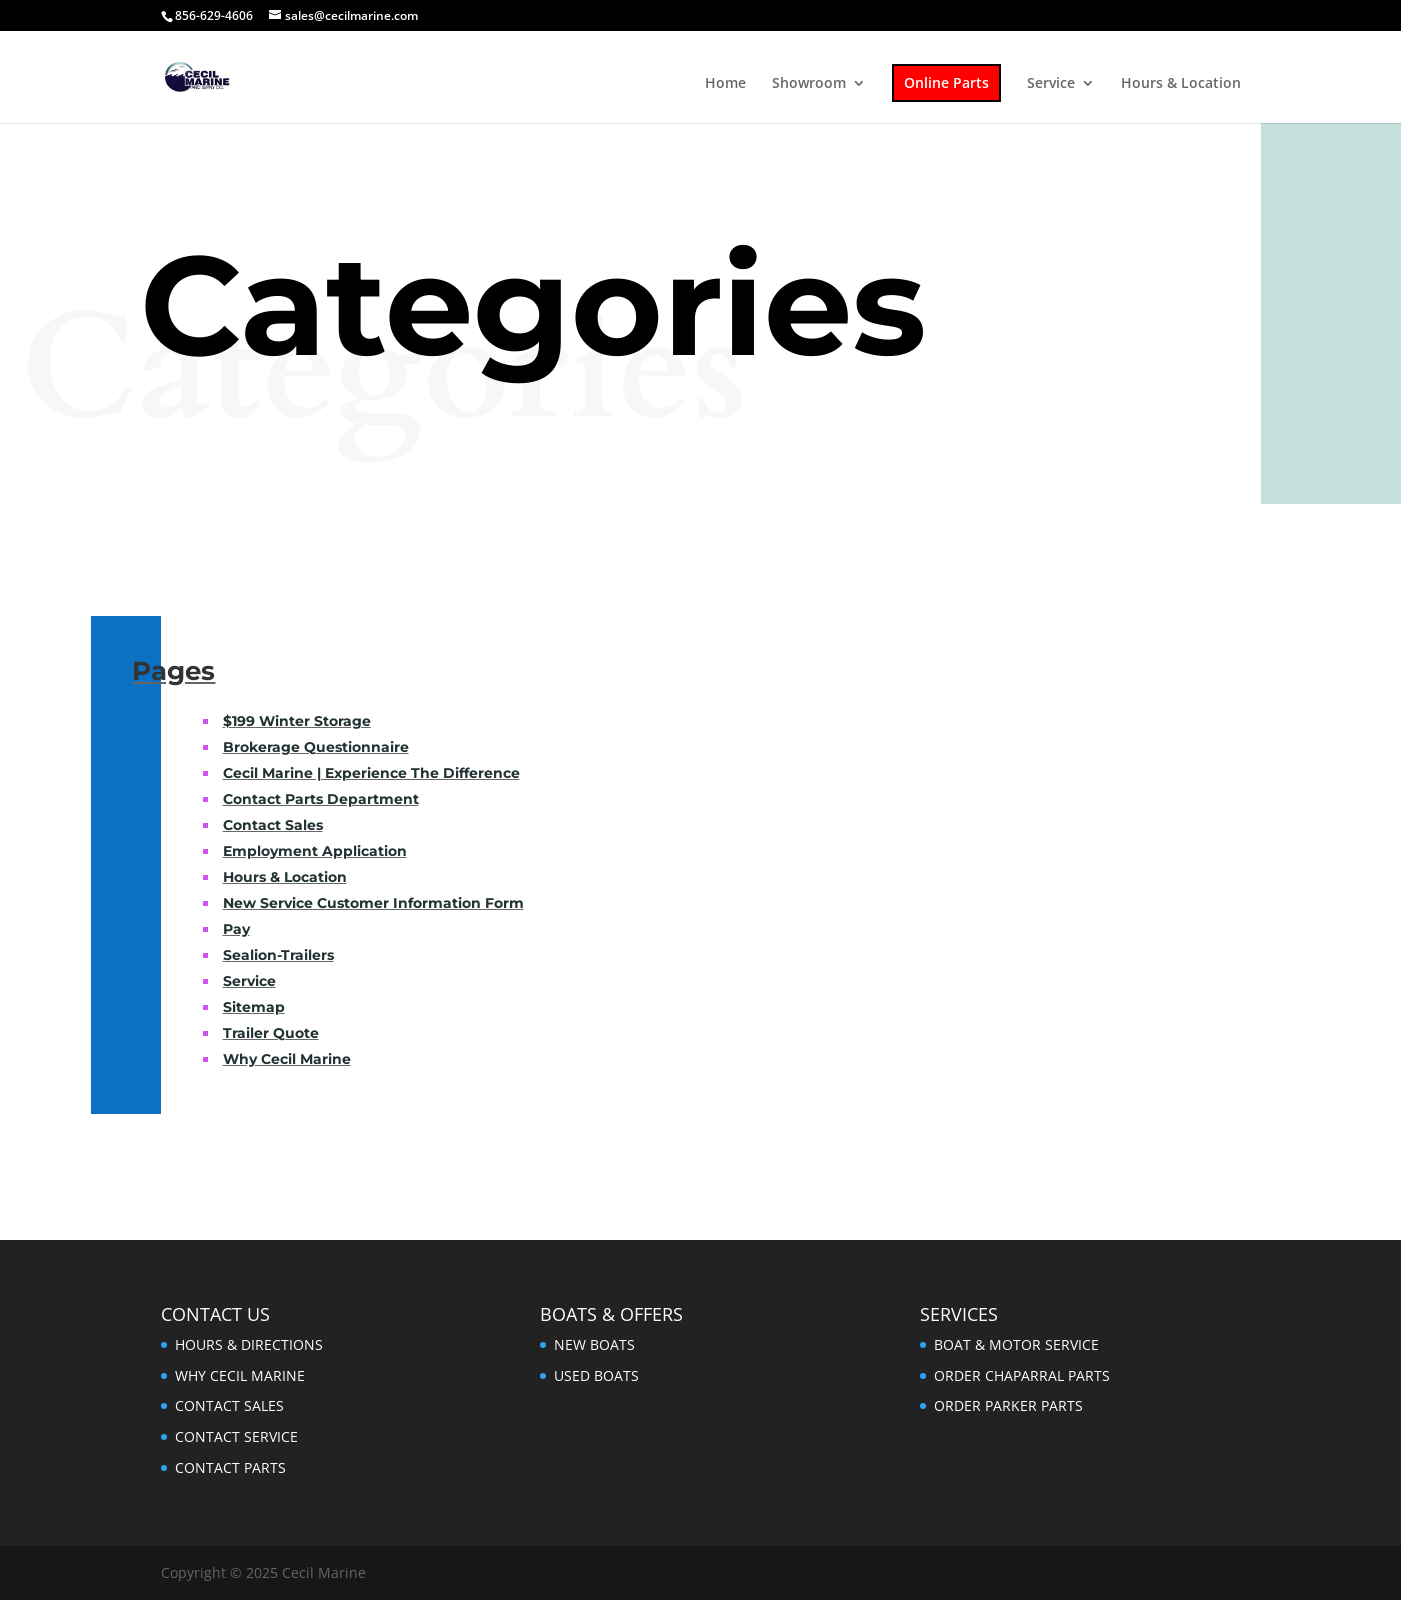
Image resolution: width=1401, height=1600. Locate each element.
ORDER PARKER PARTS (1008, 1405)
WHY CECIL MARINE (240, 1375)
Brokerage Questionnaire (316, 747)
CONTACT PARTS (230, 1467)
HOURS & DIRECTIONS (249, 1344)
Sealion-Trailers (278, 955)
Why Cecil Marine (287, 1059)
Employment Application (315, 851)
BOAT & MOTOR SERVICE (1016, 1344)
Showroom (809, 84)
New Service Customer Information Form (373, 903)
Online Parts (946, 82)
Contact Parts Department (321, 799)
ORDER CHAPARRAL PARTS (1022, 1375)
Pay (236, 929)
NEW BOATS (594, 1344)
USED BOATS (596, 1375)
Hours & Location (1181, 84)
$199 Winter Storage (297, 721)
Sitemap (254, 1007)
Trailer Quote (271, 1033)
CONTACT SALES (229, 1405)
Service (1051, 84)
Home (725, 84)
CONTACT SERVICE (236, 1436)
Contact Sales (273, 825)
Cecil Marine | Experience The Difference (371, 773)
